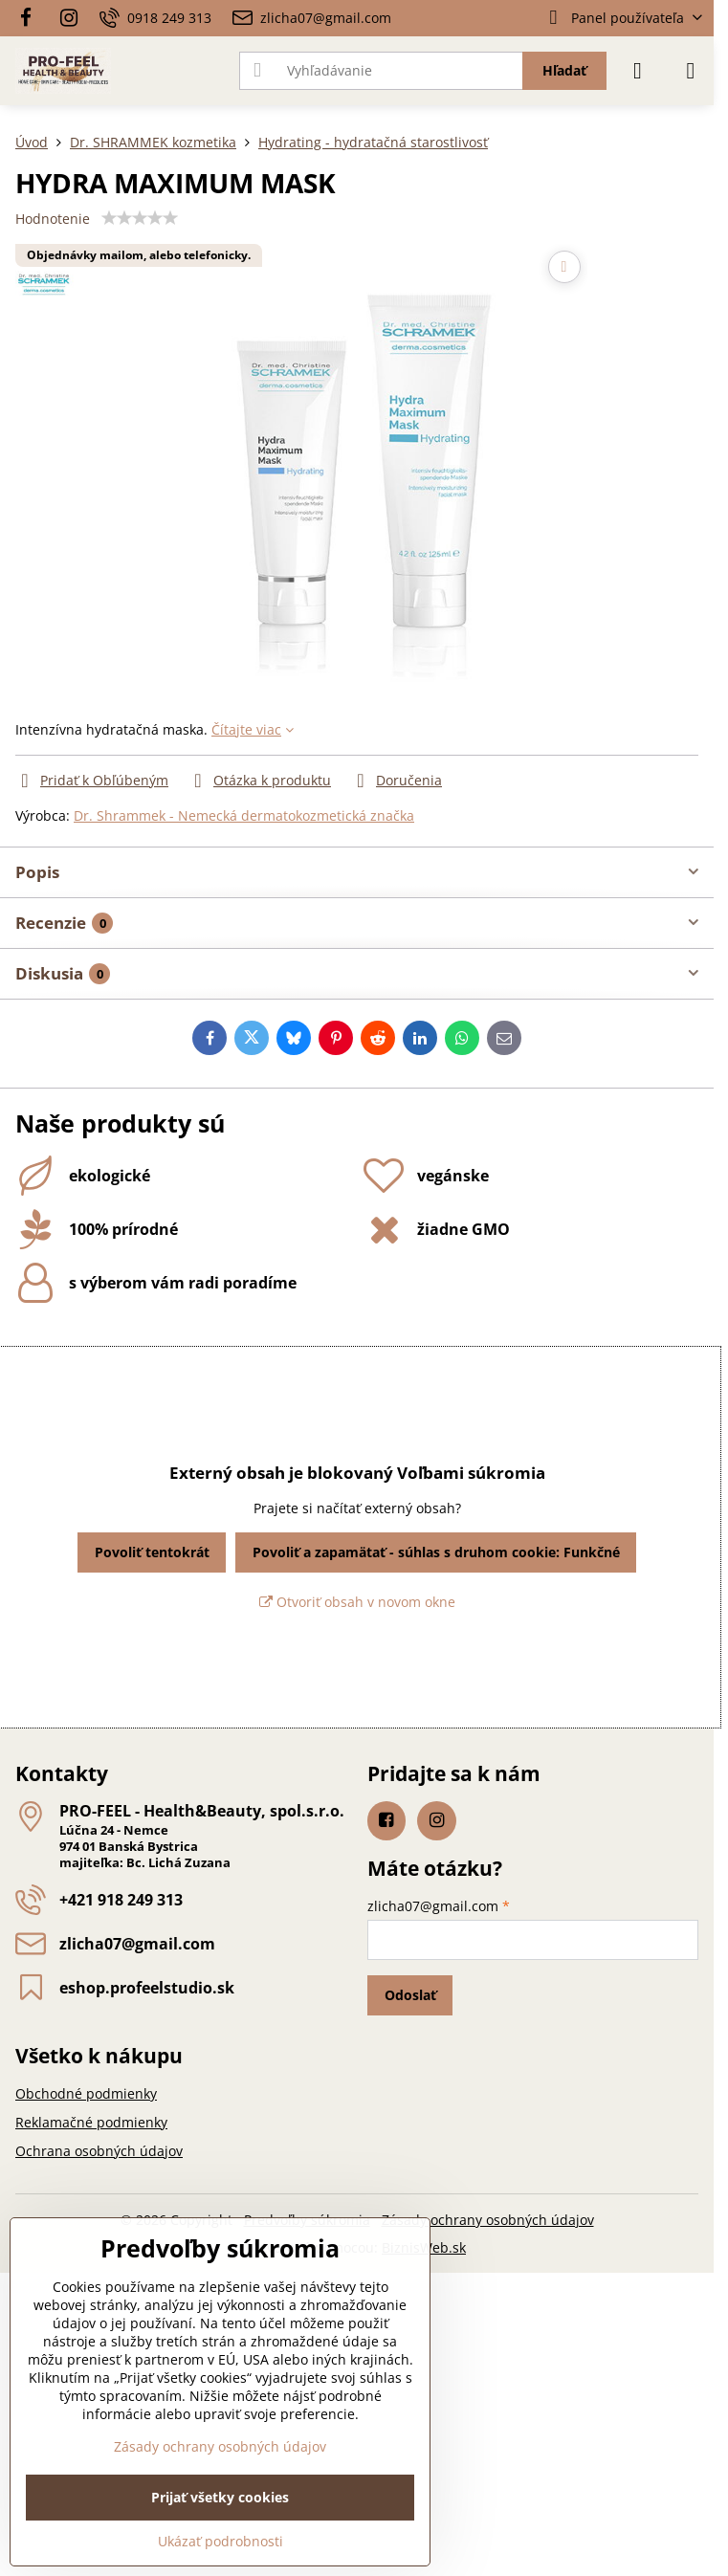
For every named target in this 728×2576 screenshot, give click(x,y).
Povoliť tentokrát (152, 1552)
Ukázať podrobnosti (220, 2541)
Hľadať (564, 70)
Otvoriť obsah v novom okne (357, 1602)
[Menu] (691, 71)
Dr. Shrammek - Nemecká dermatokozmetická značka (244, 815)
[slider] (139, 218)
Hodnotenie (52, 218)
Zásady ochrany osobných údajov (488, 2220)
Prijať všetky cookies (220, 2497)
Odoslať (410, 1995)
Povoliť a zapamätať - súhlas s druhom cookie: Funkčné (436, 1552)
